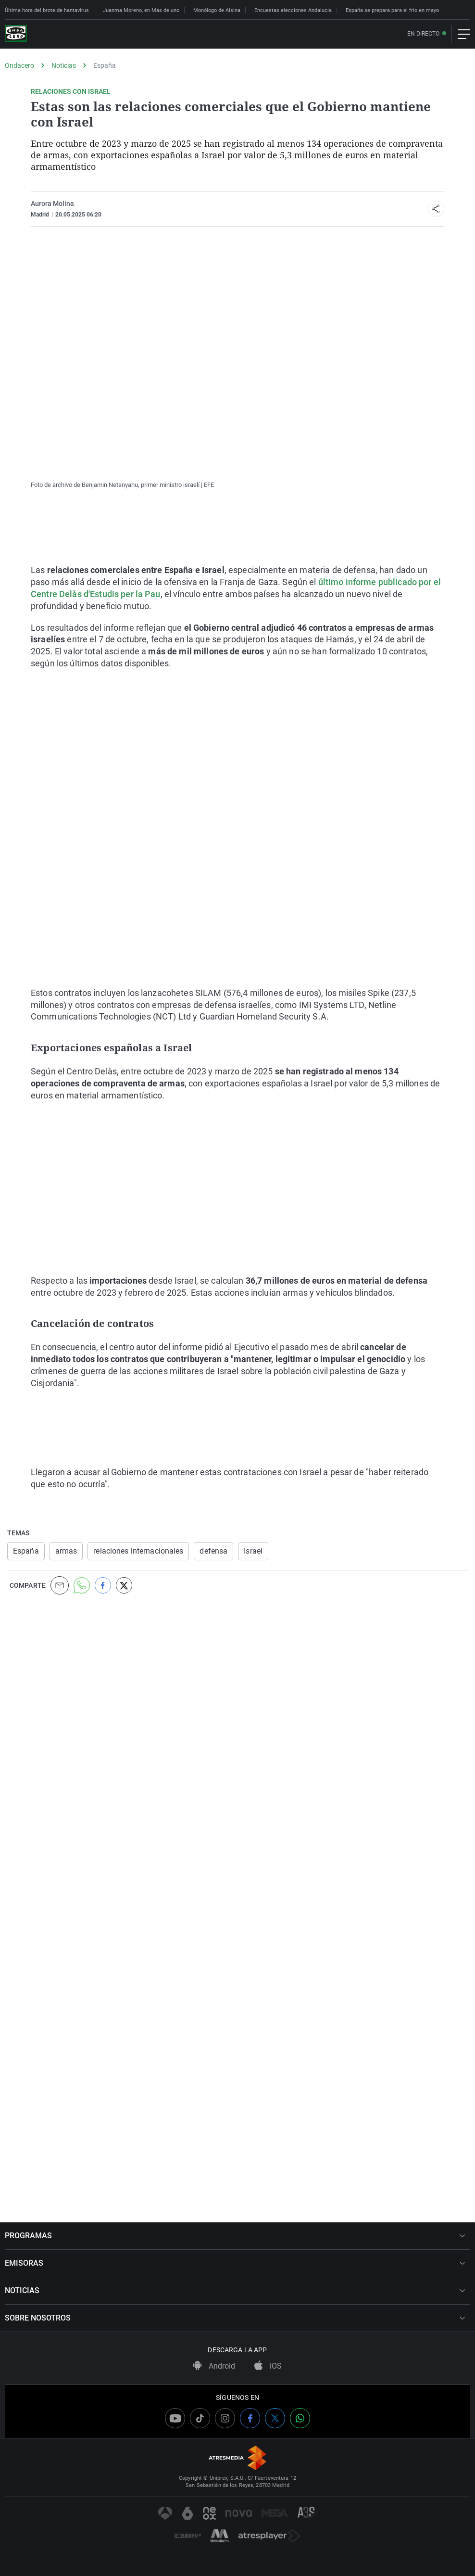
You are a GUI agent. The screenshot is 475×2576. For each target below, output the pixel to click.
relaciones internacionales (138, 1551)
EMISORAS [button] (235, 2263)
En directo (423, 34)
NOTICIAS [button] (235, 2290)
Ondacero (19, 65)
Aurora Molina (52, 203)
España (104, 65)
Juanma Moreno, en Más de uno (141, 10)
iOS (268, 2366)
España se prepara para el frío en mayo (392, 10)
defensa (213, 1551)
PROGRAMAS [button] (235, 2235)
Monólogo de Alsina (216, 10)
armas (66, 1551)
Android (214, 2366)
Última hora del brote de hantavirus (47, 10)
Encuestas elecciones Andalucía (293, 10)
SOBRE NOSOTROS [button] (235, 2317)
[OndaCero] (16, 34)
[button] (436, 209)
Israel (253, 1551)
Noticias (63, 65)
